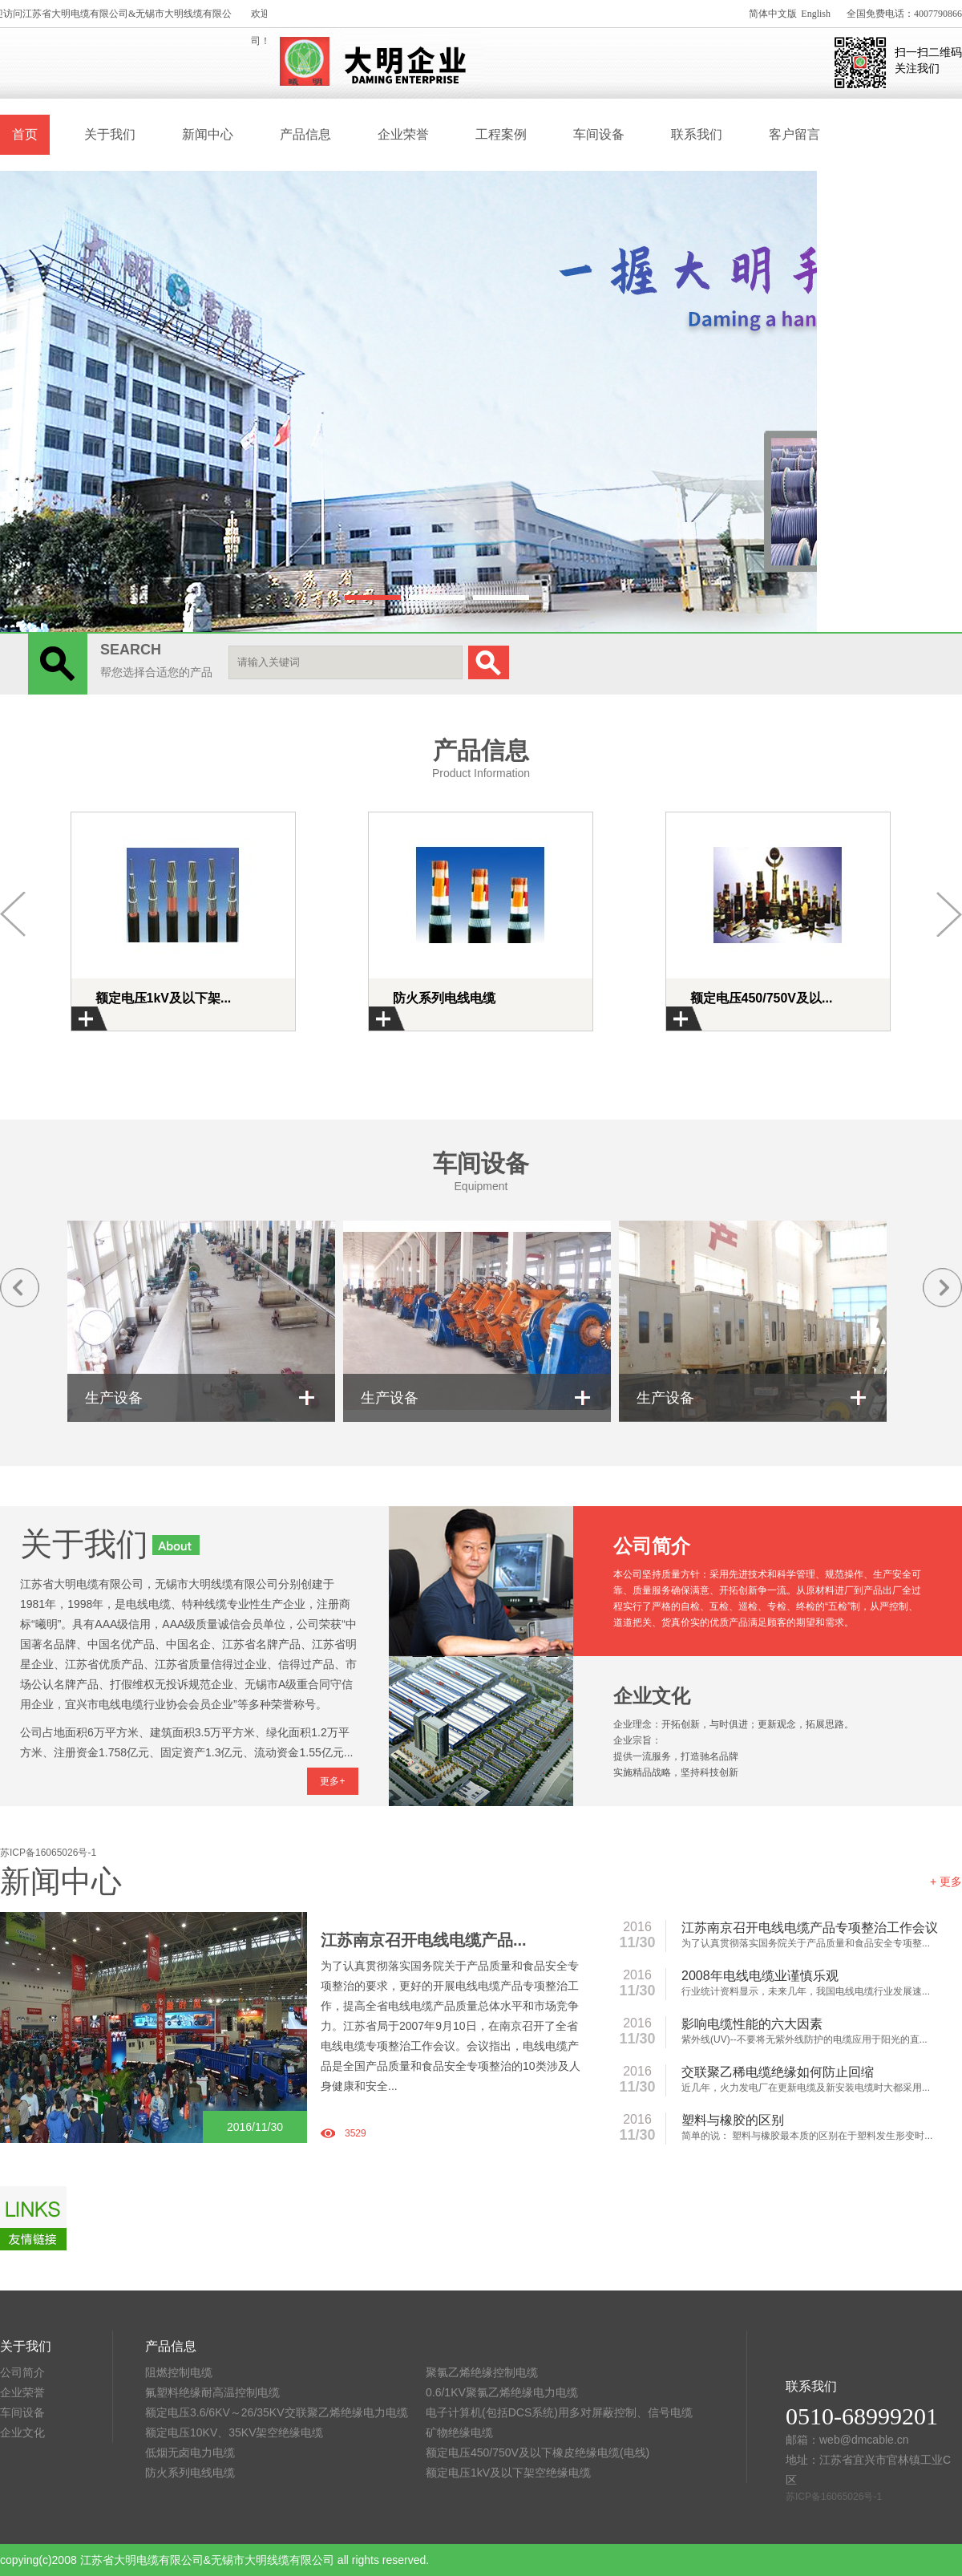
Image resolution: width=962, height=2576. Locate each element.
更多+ (332, 1781)
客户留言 (794, 134)
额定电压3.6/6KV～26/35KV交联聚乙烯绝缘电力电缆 (276, 2412)
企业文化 (22, 2432)
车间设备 (598, 134)
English (816, 13)
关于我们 (109, 134)
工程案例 (501, 134)
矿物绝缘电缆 (459, 2432)
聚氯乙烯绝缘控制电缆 (482, 2372)
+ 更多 (946, 1881)
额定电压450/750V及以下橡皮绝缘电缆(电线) (537, 2452)
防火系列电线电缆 (190, 2472)
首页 (25, 134)
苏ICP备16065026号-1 (48, 1852)
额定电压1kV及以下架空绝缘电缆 (508, 2472)
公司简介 (22, 2372)
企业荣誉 (403, 134)
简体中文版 (773, 13)
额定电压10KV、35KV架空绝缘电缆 (234, 2432)
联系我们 (696, 134)
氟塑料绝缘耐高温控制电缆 (212, 2392)
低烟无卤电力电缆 (190, 2452)
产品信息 (305, 134)
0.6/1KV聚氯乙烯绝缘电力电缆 (502, 2392)
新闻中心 (207, 134)
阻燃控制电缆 (178, 2372)
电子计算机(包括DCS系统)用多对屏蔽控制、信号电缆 (559, 2412)
